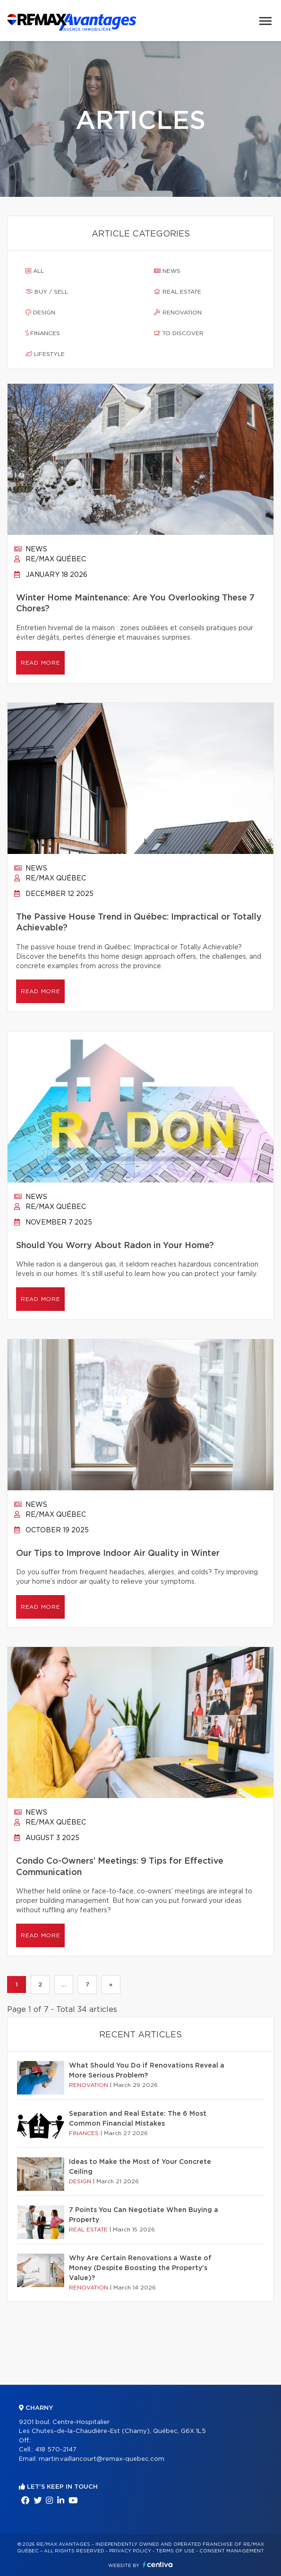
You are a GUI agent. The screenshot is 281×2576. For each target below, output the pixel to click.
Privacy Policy (130, 2551)
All (35, 271)
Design (40, 312)
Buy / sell (47, 292)
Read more (40, 663)
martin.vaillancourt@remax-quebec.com (101, 2459)
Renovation (178, 312)
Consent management (231, 2551)
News (167, 271)
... (63, 1984)
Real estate (177, 292)
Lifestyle (45, 354)
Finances (43, 333)
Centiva (158, 2564)
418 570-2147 (56, 2450)
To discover (179, 333)
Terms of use (175, 2551)
